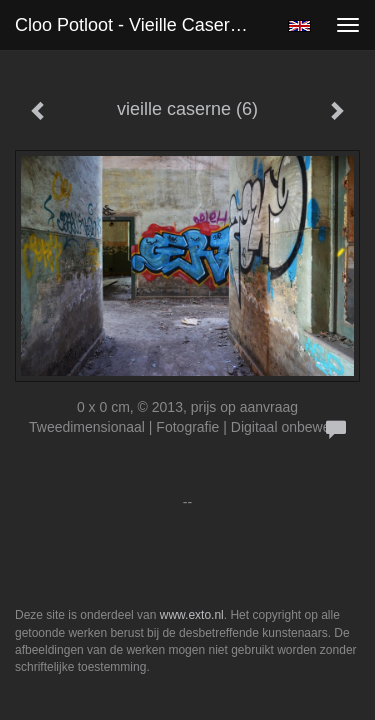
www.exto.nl (192, 615)
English (299, 26)
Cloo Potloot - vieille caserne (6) (143, 25)
